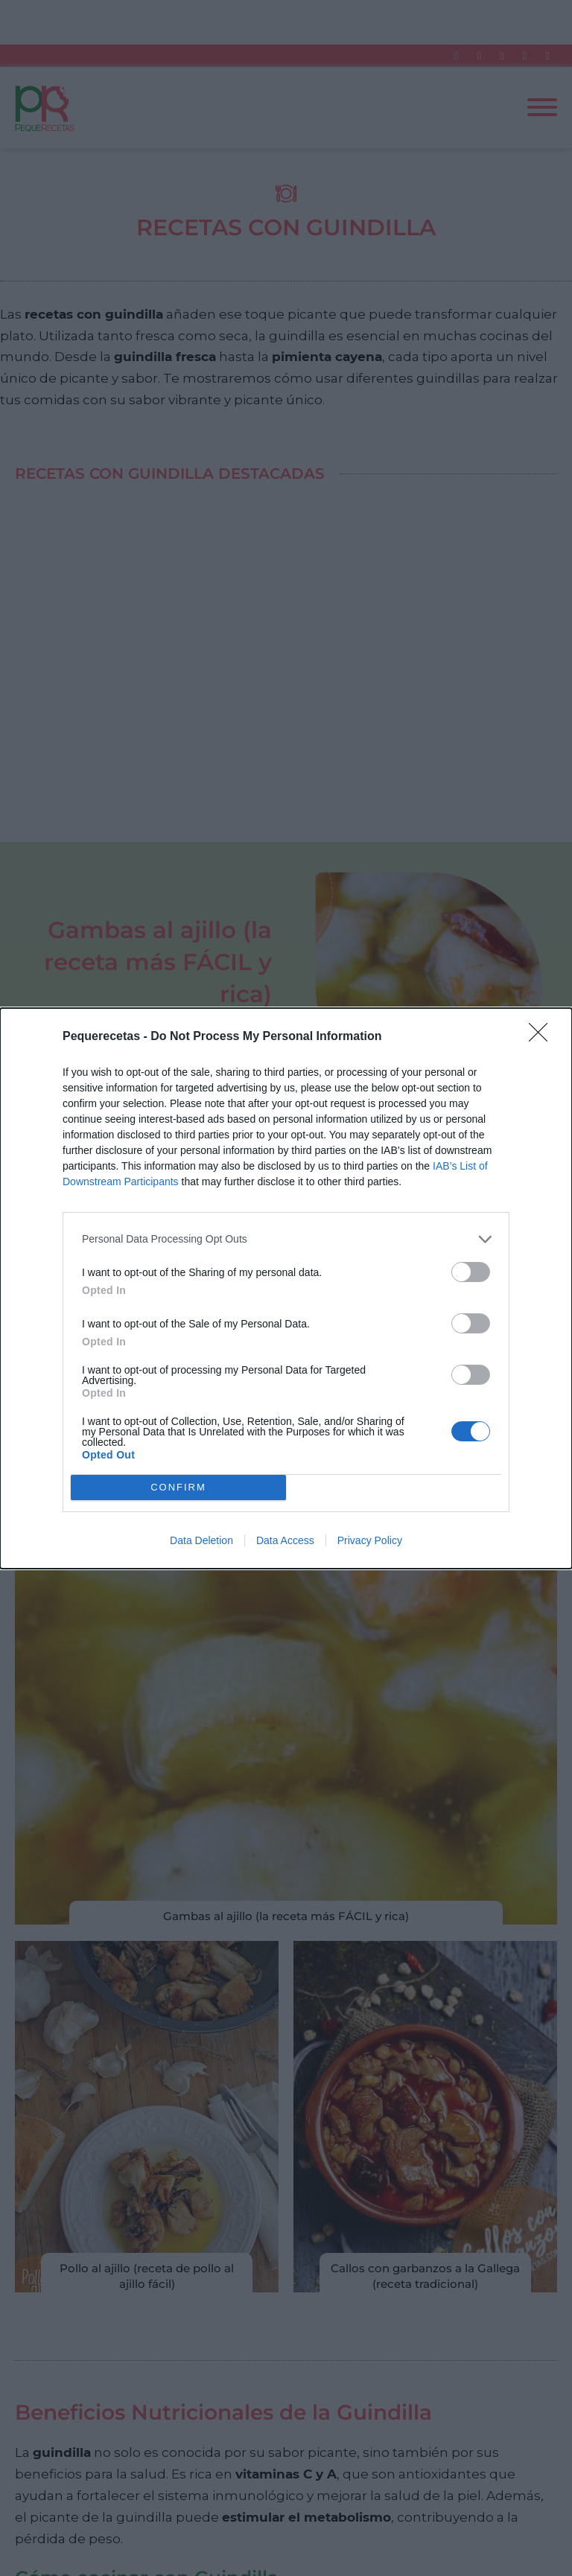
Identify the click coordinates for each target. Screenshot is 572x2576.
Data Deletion (201, 1540)
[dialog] (286, 1288)
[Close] (543, 1037)
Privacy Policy (369, 1540)
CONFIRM (178, 1487)
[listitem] (286, 1239)
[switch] (470, 1272)
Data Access (285, 1540)
